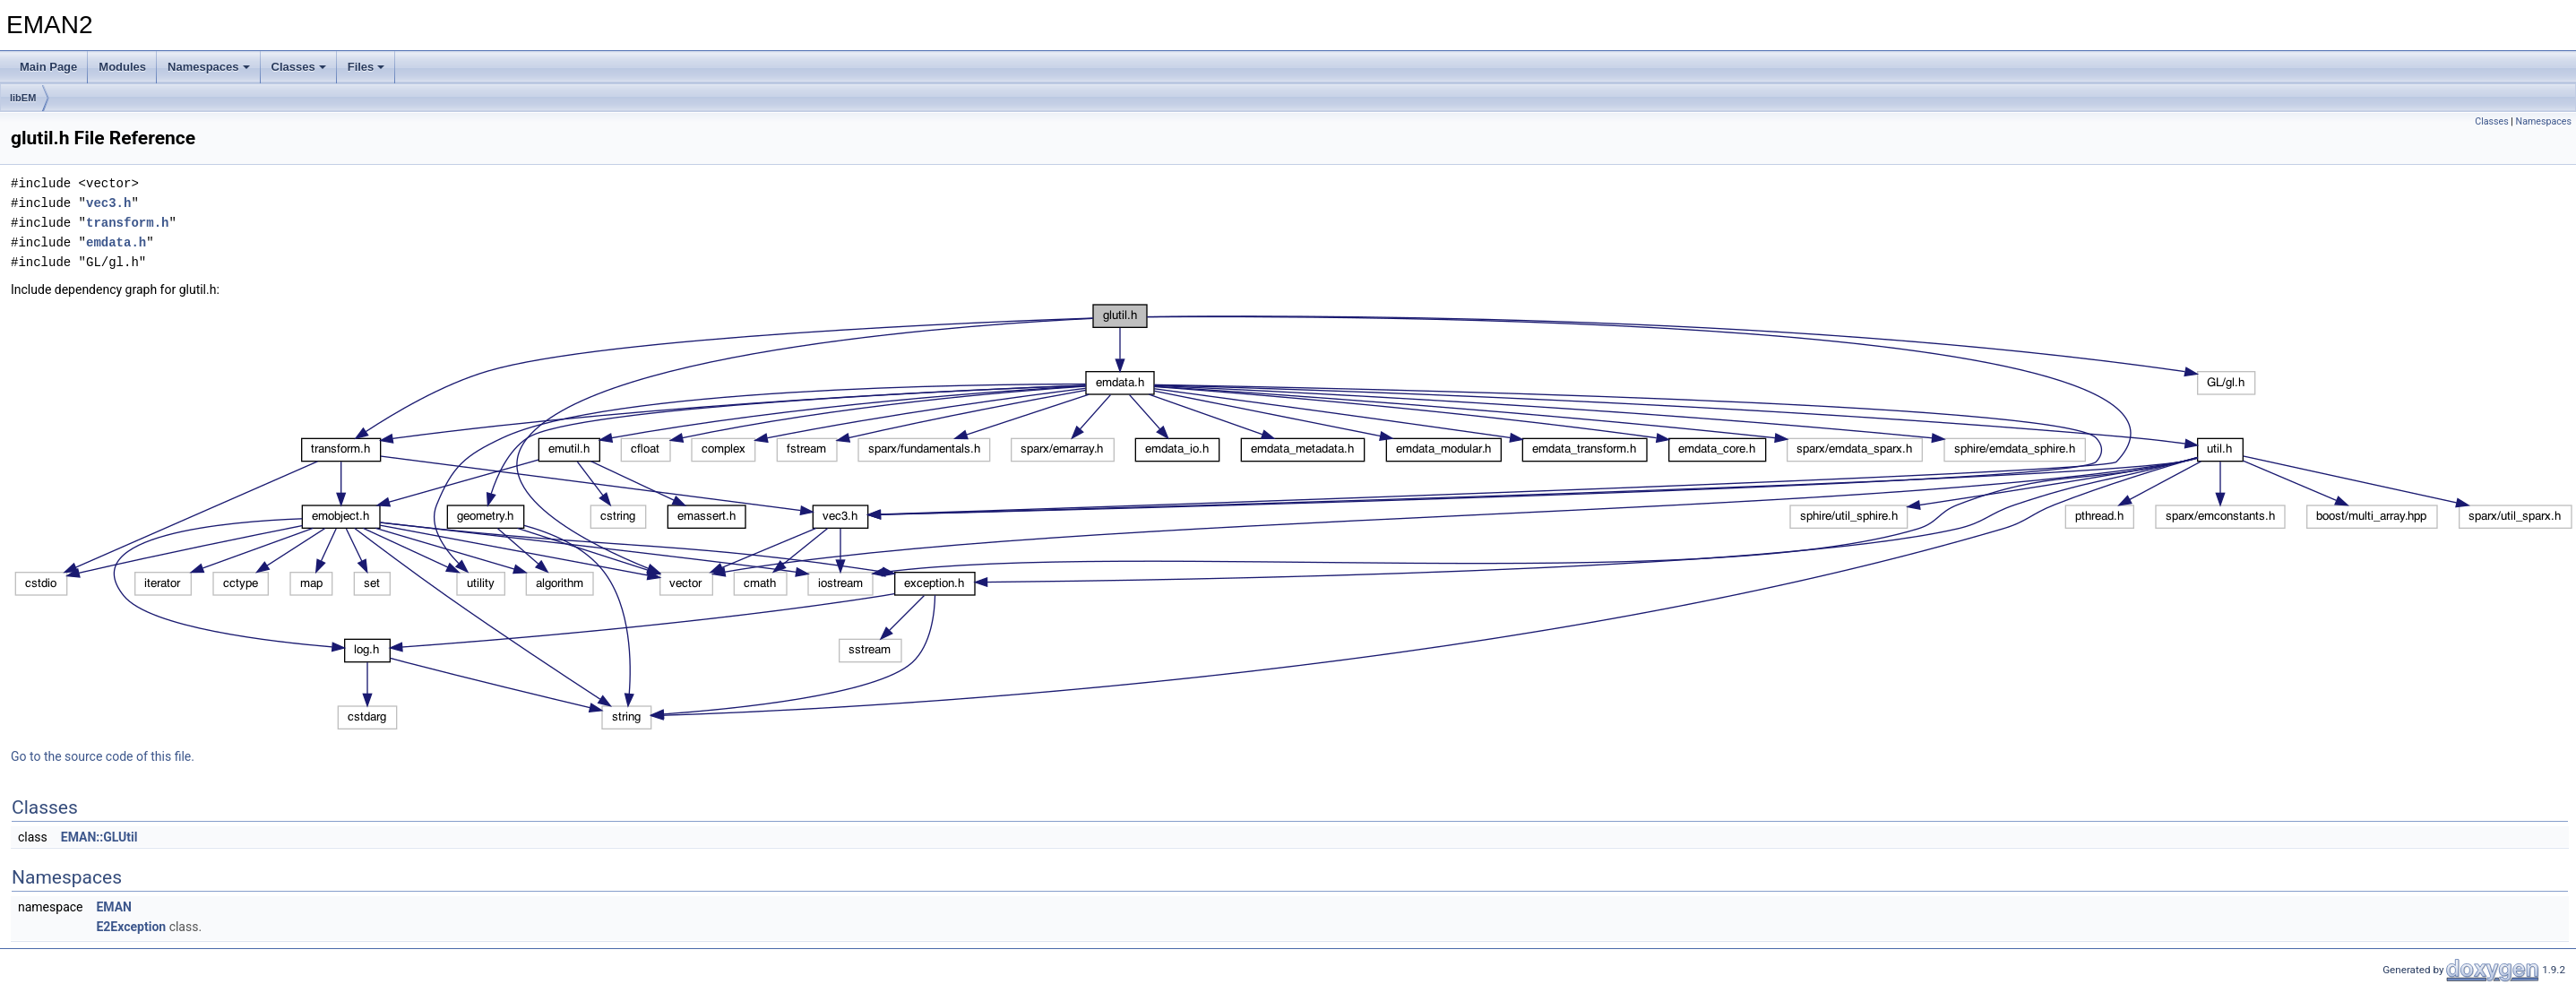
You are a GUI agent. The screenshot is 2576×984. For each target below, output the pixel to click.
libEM (23, 97)
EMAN (114, 907)
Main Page (48, 66)
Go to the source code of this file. (102, 756)
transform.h (127, 222)
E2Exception (131, 926)
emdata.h (116, 242)
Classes (298, 66)
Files (366, 66)
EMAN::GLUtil (99, 837)
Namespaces (209, 66)
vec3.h (108, 202)
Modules (122, 66)
